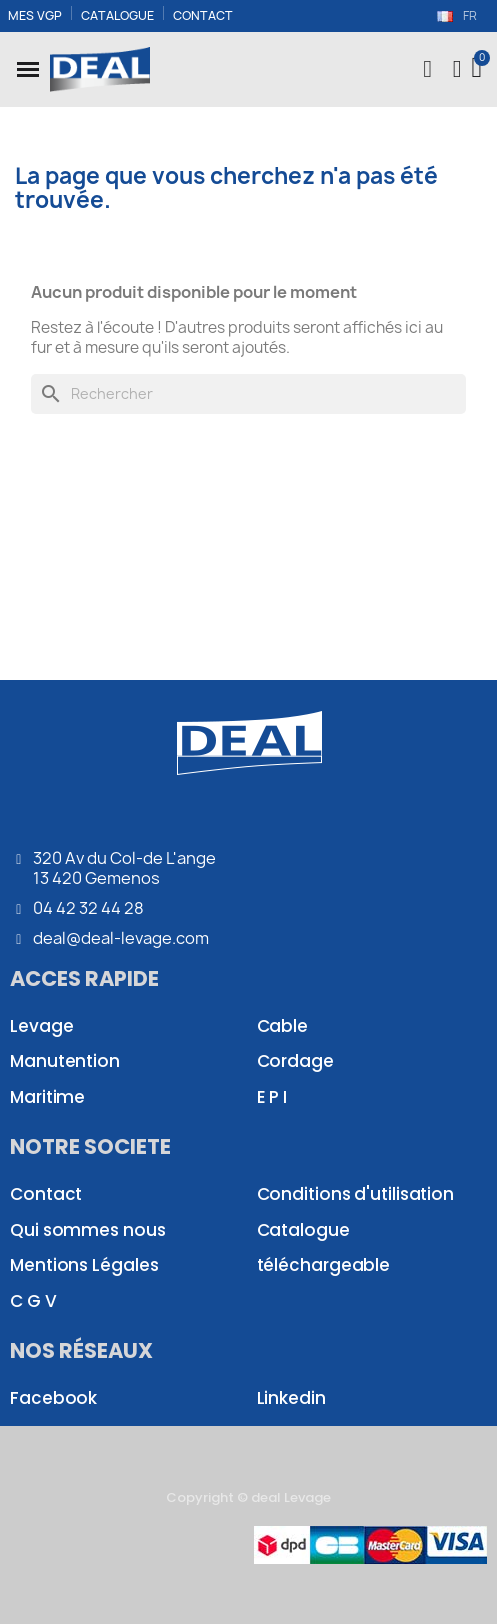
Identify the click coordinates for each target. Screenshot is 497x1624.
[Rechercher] (248, 394)
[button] (28, 69)
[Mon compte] (457, 69)
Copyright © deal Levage (248, 1497)
